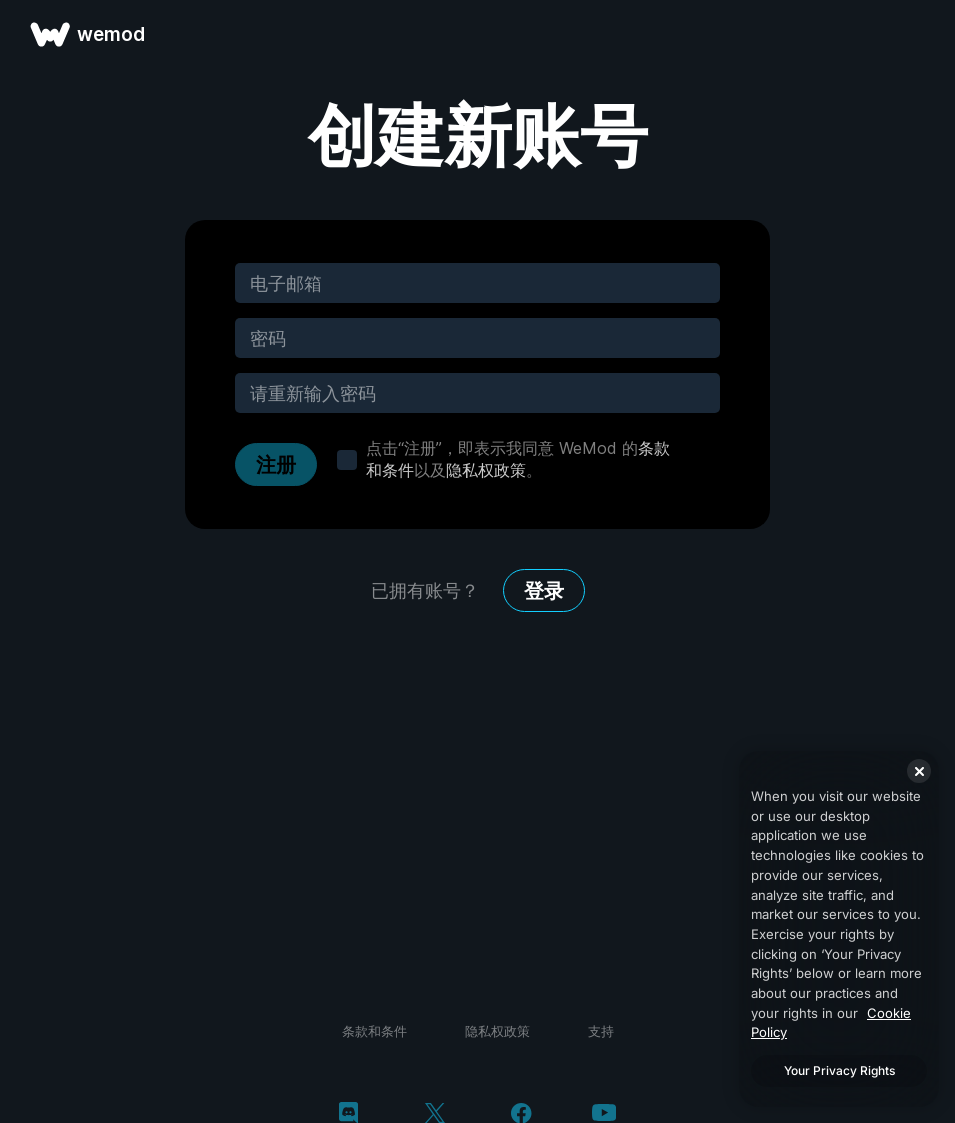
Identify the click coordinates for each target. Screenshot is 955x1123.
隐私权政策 (486, 470)
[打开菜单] (917, 34)
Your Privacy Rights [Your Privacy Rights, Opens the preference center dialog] (839, 1070)
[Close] (919, 771)
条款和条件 (374, 1031)
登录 (544, 591)
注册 (276, 465)
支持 (601, 1031)
